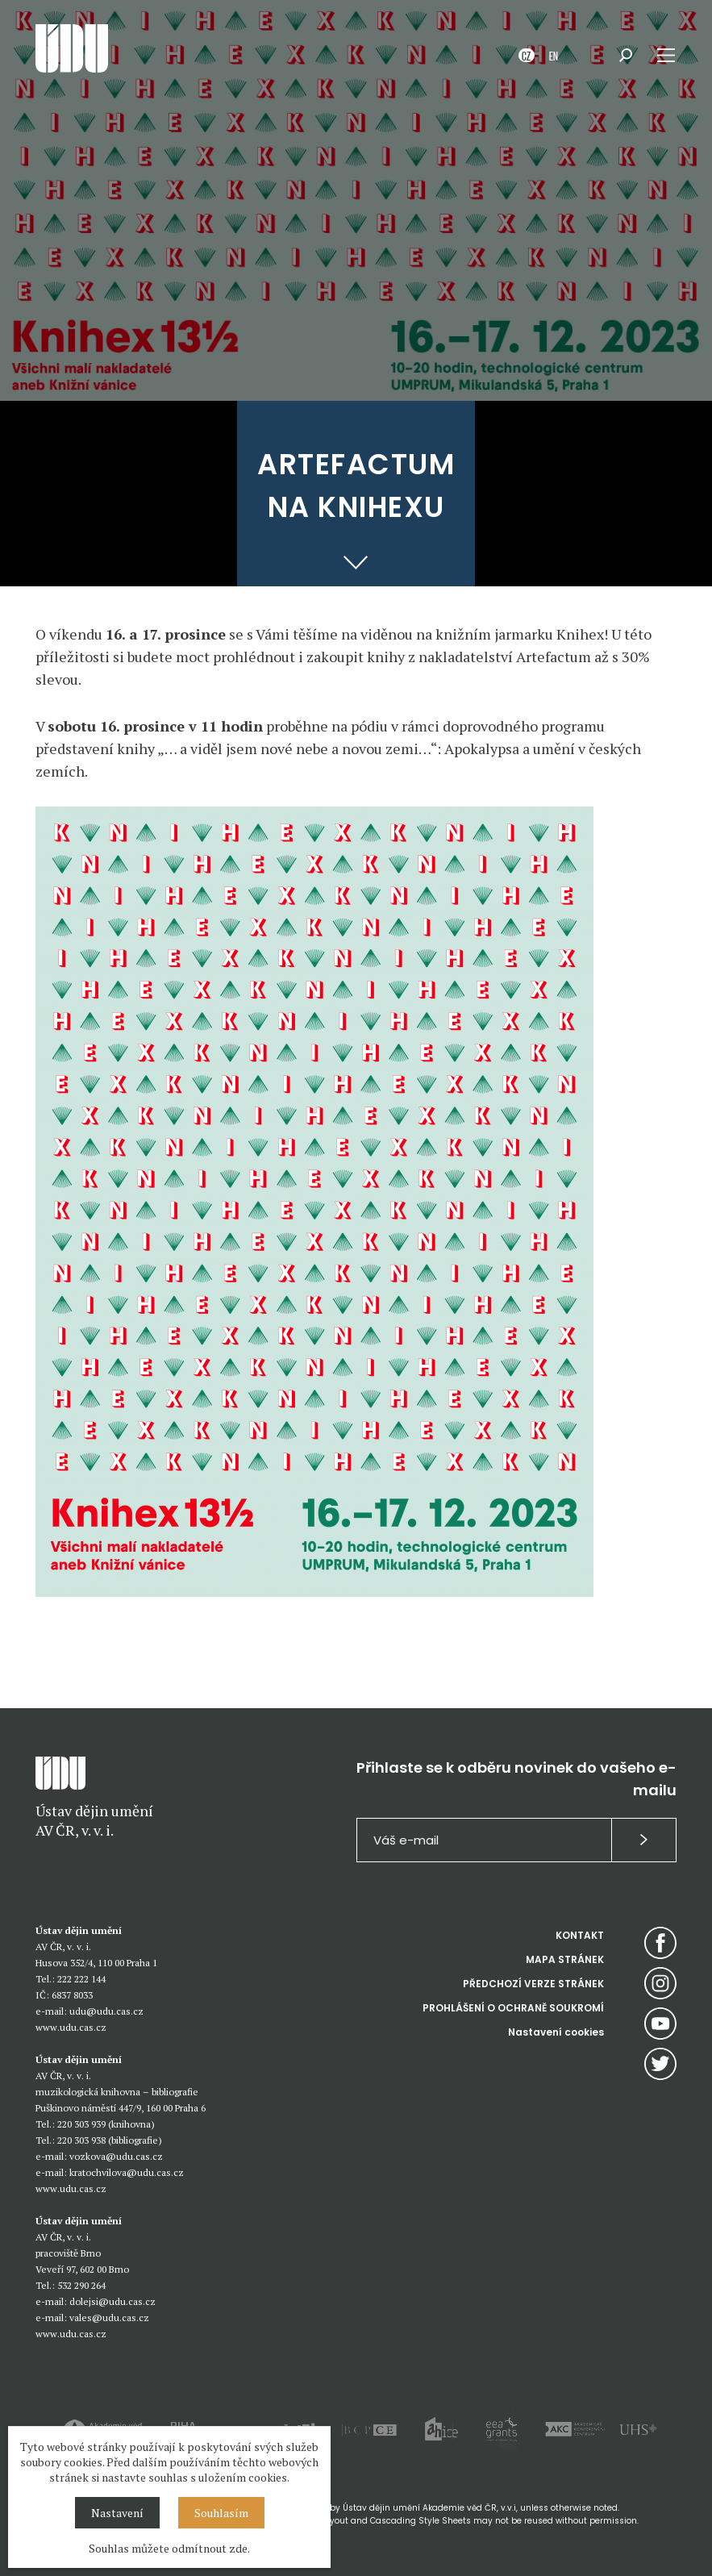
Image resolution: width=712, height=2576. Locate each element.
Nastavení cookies (556, 2032)
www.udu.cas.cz (70, 2027)
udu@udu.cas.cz (106, 2011)
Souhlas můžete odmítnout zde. (169, 2548)
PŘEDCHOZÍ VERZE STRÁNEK (533, 1983)
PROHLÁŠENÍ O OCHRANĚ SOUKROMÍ (513, 2008)
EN (553, 55)
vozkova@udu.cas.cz (116, 2156)
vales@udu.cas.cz (109, 2317)
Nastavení (117, 2512)
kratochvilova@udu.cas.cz (126, 2172)
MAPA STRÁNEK (565, 1959)
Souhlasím (221, 2512)
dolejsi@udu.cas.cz (112, 2301)
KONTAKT (580, 1935)
